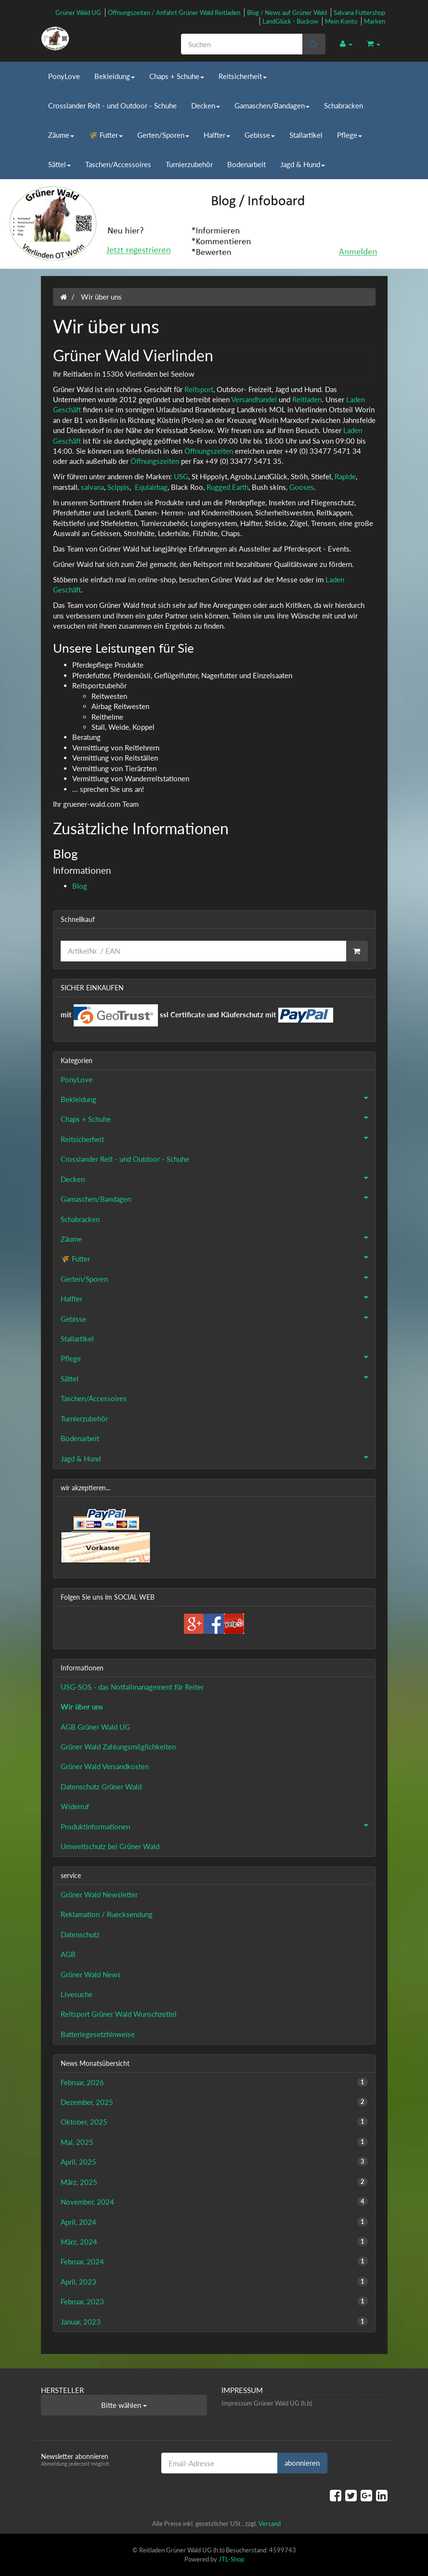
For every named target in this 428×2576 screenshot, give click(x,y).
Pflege (349, 135)
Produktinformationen (218, 1825)
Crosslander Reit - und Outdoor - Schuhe (112, 105)
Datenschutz (80, 1934)
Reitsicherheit (243, 76)
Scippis (118, 487)
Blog (79, 885)
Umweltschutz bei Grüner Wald (110, 1846)
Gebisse (260, 135)
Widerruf (75, 1806)
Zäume (61, 135)
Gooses (301, 487)
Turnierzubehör (189, 164)
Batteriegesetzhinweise (98, 2034)
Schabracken (343, 105)
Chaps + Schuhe (176, 76)
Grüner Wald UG (78, 12)
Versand (270, 2523)
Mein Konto (341, 21)
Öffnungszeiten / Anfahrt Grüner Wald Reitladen (174, 12)
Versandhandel (254, 399)
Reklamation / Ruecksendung (107, 1914)
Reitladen (307, 399)
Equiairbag (151, 487)
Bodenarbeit (246, 164)
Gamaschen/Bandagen (272, 105)
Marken (374, 21)
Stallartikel (306, 135)
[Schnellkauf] (203, 951)
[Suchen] (241, 44)
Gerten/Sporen (163, 135)
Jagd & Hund (302, 164)
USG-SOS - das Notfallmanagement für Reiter (132, 1686)
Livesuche (76, 1994)
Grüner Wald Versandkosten (105, 1766)
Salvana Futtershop (359, 12)
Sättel (59, 164)
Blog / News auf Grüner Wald (287, 12)
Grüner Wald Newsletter (99, 1894)
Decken (205, 105)
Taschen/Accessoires (118, 164)
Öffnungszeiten (208, 451)
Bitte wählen (124, 2405)
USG (181, 476)
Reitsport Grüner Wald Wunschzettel (119, 2014)
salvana (92, 487)
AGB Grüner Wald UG (95, 1726)
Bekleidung (114, 76)
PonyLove (64, 76)
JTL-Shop (231, 2559)
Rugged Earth (227, 487)
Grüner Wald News (91, 1974)
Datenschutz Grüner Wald (101, 1786)
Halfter (217, 135)
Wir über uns (82, 1706)
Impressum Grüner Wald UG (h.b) (266, 2403)
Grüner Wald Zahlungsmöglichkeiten (118, 1746)
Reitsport (198, 389)
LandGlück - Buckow (290, 21)
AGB (68, 1954)
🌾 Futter (106, 135)
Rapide (345, 476)
